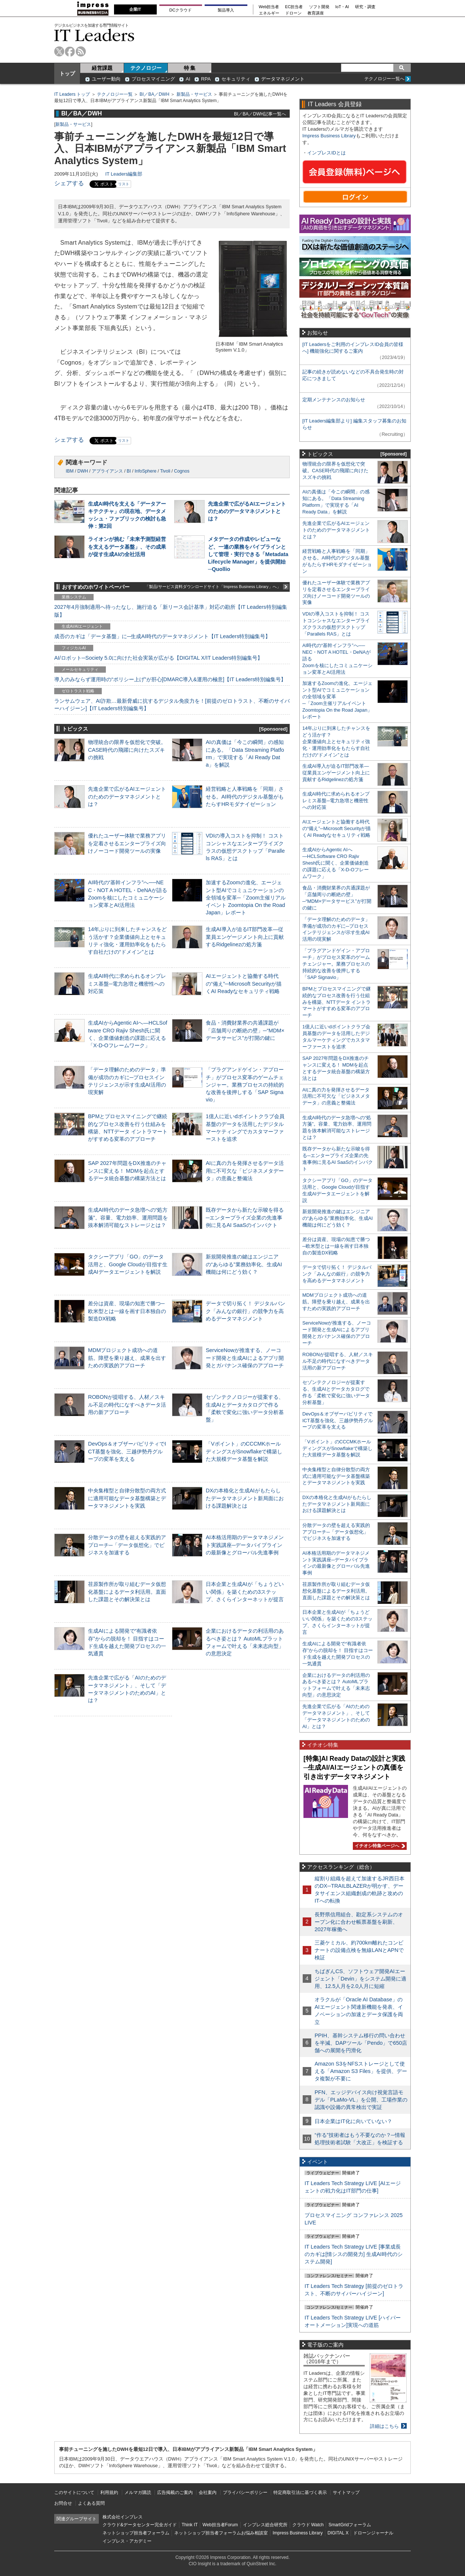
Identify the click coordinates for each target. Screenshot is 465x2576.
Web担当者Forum (220, 2524)
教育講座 (316, 13)
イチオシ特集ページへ (379, 1846)
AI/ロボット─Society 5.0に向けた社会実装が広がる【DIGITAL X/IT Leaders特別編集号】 (158, 658)
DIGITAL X (338, 2533)
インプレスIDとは (326, 153)
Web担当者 (269, 7)
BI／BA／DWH (154, 94)
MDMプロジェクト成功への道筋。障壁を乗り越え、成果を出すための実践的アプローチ (127, 1357)
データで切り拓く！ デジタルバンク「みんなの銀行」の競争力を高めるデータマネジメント (245, 1310)
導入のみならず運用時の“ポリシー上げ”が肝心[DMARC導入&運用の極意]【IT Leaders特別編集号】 (170, 679)
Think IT (190, 2524)
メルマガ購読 (137, 2492)
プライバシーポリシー (245, 2492)
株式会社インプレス (123, 2517)
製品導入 (226, 10)
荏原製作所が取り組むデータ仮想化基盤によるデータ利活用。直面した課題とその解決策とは (127, 1591)
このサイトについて (74, 2492)
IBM (70, 471)
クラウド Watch (308, 2524)
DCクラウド (180, 10)
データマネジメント (283, 79)
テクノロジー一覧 (115, 94)
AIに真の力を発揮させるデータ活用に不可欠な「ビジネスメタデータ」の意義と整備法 (245, 1170)
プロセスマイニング (153, 79)
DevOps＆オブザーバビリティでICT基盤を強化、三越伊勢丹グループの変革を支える (127, 1451)
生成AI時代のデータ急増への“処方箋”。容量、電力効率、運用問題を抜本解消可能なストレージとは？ (128, 1217)
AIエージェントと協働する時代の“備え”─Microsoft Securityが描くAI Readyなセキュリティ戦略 (244, 983)
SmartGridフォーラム (349, 2524)
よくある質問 (91, 2503)
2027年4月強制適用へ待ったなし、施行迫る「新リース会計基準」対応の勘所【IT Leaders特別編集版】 (170, 610)
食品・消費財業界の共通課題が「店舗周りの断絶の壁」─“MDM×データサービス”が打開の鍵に (245, 1030)
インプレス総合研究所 (265, 2524)
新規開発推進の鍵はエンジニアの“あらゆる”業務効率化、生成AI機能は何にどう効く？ (244, 1264)
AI (188, 79)
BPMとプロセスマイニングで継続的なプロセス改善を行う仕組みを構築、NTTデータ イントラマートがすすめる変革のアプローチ (336, 1002)
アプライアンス (107, 471)
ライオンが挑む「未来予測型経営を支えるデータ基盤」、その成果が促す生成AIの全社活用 (127, 546)
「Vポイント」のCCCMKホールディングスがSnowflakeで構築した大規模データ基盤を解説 (244, 1451)
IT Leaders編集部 (123, 174)
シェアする (69, 183)
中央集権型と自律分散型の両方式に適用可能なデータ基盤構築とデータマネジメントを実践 (127, 1498)
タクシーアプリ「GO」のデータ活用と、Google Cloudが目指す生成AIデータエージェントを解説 (128, 1264)
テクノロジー (146, 68)
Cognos (181, 471)
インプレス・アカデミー (127, 2541)
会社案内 (208, 2492)
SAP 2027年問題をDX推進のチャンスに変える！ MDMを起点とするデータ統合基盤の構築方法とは (127, 1170)
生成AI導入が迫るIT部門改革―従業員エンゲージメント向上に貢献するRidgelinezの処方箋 (245, 936)
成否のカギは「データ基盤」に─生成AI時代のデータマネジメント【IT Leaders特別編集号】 (162, 636)
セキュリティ (235, 79)
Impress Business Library (329, 135)
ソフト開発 (319, 7)
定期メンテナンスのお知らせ (333, 399)
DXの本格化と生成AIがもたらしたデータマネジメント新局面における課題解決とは (245, 1498)
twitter (59, 51)
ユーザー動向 (106, 79)
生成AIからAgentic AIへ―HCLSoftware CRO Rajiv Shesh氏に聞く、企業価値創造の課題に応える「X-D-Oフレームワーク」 (335, 863)
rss (81, 51)
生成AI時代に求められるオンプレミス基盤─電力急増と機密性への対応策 (127, 983)
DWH (82, 471)
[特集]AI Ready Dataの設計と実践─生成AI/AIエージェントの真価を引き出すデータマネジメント (354, 1767)
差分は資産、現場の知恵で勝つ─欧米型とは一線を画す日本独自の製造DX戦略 (127, 1310)
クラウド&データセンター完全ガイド (140, 2524)
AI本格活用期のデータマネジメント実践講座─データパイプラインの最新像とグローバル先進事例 (245, 1544)
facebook (70, 51)
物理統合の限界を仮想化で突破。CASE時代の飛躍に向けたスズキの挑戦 (127, 749)
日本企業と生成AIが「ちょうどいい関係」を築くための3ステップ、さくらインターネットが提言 (245, 1591)
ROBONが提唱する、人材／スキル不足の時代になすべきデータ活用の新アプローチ (127, 1404)
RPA (206, 79)
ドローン (293, 13)
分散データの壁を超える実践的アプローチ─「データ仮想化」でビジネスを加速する (127, 1544)
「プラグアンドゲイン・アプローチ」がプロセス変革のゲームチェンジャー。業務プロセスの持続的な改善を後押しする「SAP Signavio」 (245, 1085)
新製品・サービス (194, 94)
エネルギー (269, 13)
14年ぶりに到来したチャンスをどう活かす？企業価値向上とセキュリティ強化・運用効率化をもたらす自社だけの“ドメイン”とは (336, 741)
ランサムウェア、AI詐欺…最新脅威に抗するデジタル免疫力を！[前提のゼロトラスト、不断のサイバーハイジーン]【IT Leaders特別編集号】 (172, 704)
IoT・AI (342, 7)
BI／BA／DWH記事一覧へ (260, 113)
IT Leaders (94, 35)
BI (129, 471)
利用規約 (109, 2492)
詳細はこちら (384, 2426)
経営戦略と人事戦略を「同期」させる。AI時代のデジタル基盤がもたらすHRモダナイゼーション (245, 796)
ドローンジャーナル (373, 2533)
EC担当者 (294, 7)
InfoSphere (145, 471)
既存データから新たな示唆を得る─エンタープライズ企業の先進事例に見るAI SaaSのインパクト (245, 1217)
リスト (123, 184)
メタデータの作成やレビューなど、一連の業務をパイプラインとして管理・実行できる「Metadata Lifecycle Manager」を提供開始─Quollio (248, 554)
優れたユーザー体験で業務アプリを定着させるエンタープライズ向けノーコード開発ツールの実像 (127, 843)
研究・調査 (365, 7)
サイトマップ (346, 2492)
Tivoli (165, 471)
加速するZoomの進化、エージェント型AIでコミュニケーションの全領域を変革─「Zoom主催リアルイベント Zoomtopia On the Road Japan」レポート (246, 897)
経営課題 (102, 68)
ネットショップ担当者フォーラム (136, 2533)
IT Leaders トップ (72, 94)
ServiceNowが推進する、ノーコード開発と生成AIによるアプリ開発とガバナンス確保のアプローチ (245, 1357)
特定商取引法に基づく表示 (300, 2492)
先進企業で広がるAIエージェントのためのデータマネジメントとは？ (247, 511)
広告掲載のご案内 (175, 2492)
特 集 (190, 68)
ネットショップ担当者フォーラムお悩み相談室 (221, 2533)
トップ (67, 73)
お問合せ (63, 2503)
